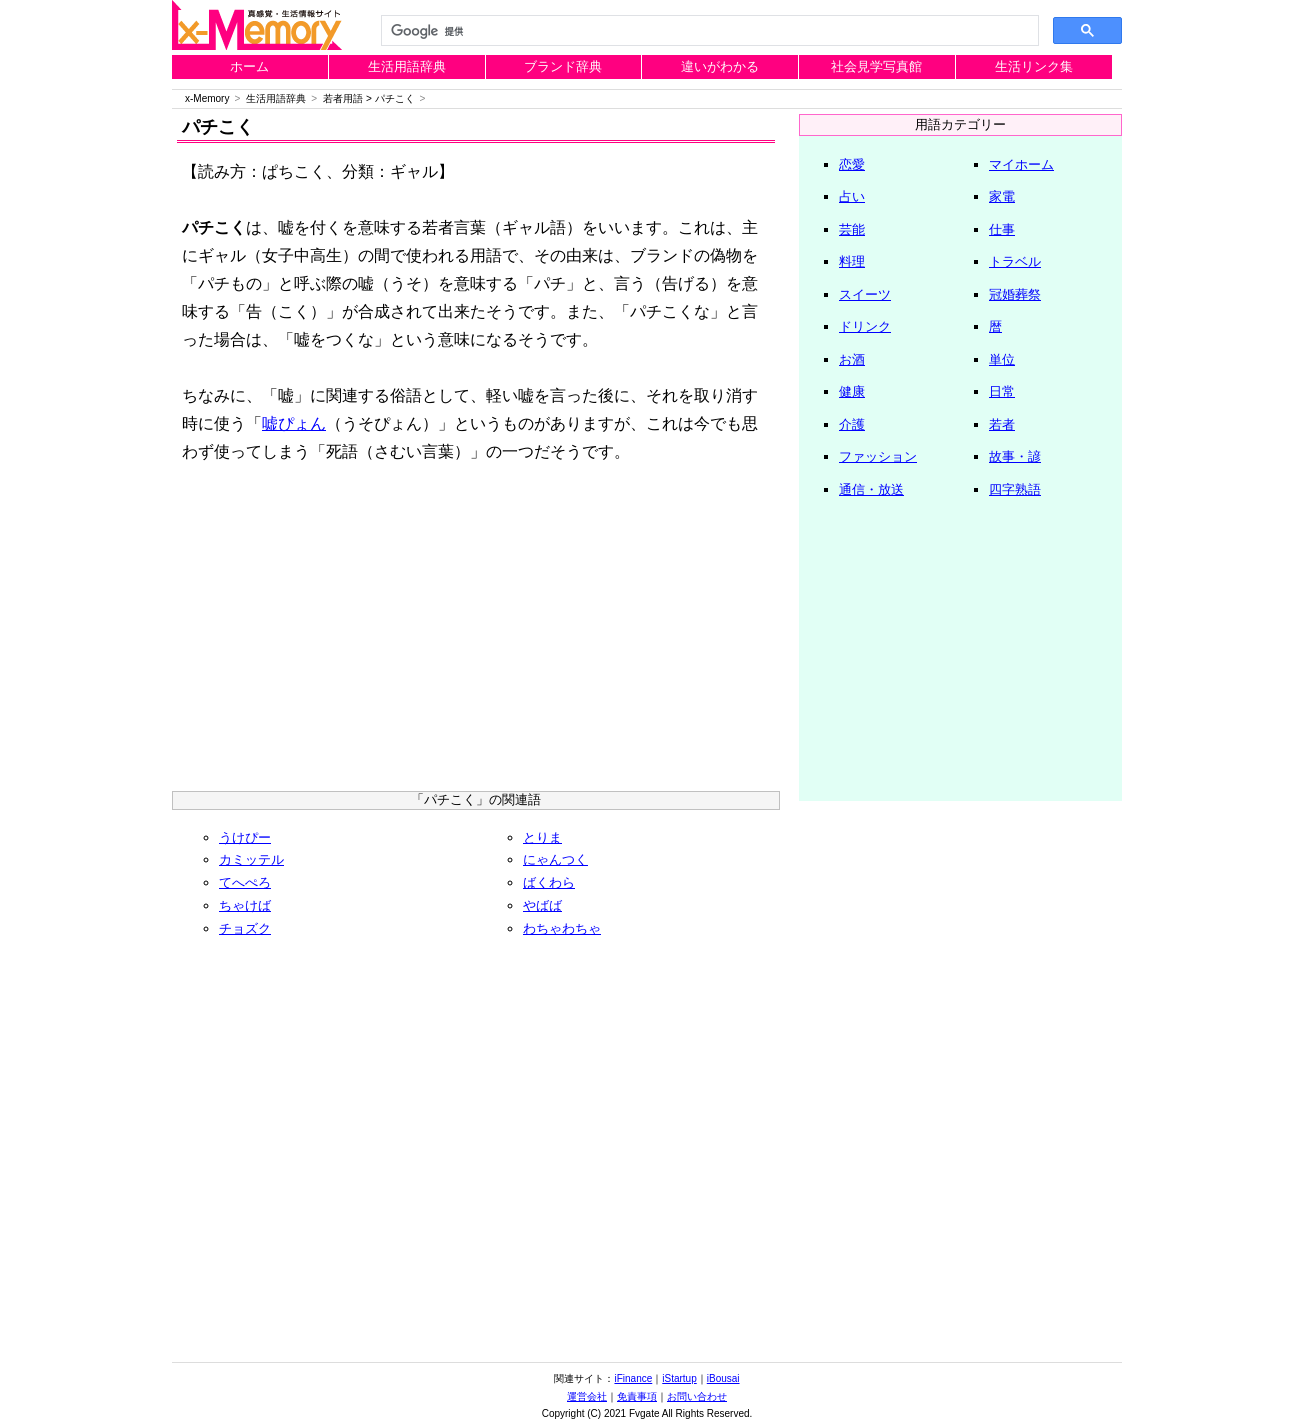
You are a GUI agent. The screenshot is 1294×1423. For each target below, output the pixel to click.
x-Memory (207, 98)
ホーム (249, 66)
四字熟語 (1015, 489)
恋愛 (852, 164)
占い (852, 196)
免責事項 (637, 1396)
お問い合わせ (697, 1396)
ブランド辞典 (563, 66)
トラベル (1015, 261)
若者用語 (343, 98)
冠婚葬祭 (1015, 294)
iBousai (723, 1378)
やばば (542, 905)
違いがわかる (720, 66)
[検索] (708, 31)
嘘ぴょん (294, 423)
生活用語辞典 (407, 66)
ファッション (878, 456)
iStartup (679, 1378)
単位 (1002, 359)
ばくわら (549, 882)
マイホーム (1021, 164)
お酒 (852, 359)
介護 (852, 424)
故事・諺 (1015, 456)
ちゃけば (245, 905)
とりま (542, 837)
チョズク (245, 928)
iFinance (633, 1378)
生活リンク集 (1034, 66)
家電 (1002, 196)
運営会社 (587, 1396)
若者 (1002, 424)
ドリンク (865, 326)
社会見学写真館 (876, 66)
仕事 (1002, 229)
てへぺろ (245, 882)
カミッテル (251, 859)
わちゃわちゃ (562, 928)
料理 (852, 261)
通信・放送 (871, 489)
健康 (852, 391)
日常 (1002, 391)
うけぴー (245, 837)
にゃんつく (555, 859)
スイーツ (865, 294)
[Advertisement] (476, 636)
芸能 (852, 229)
